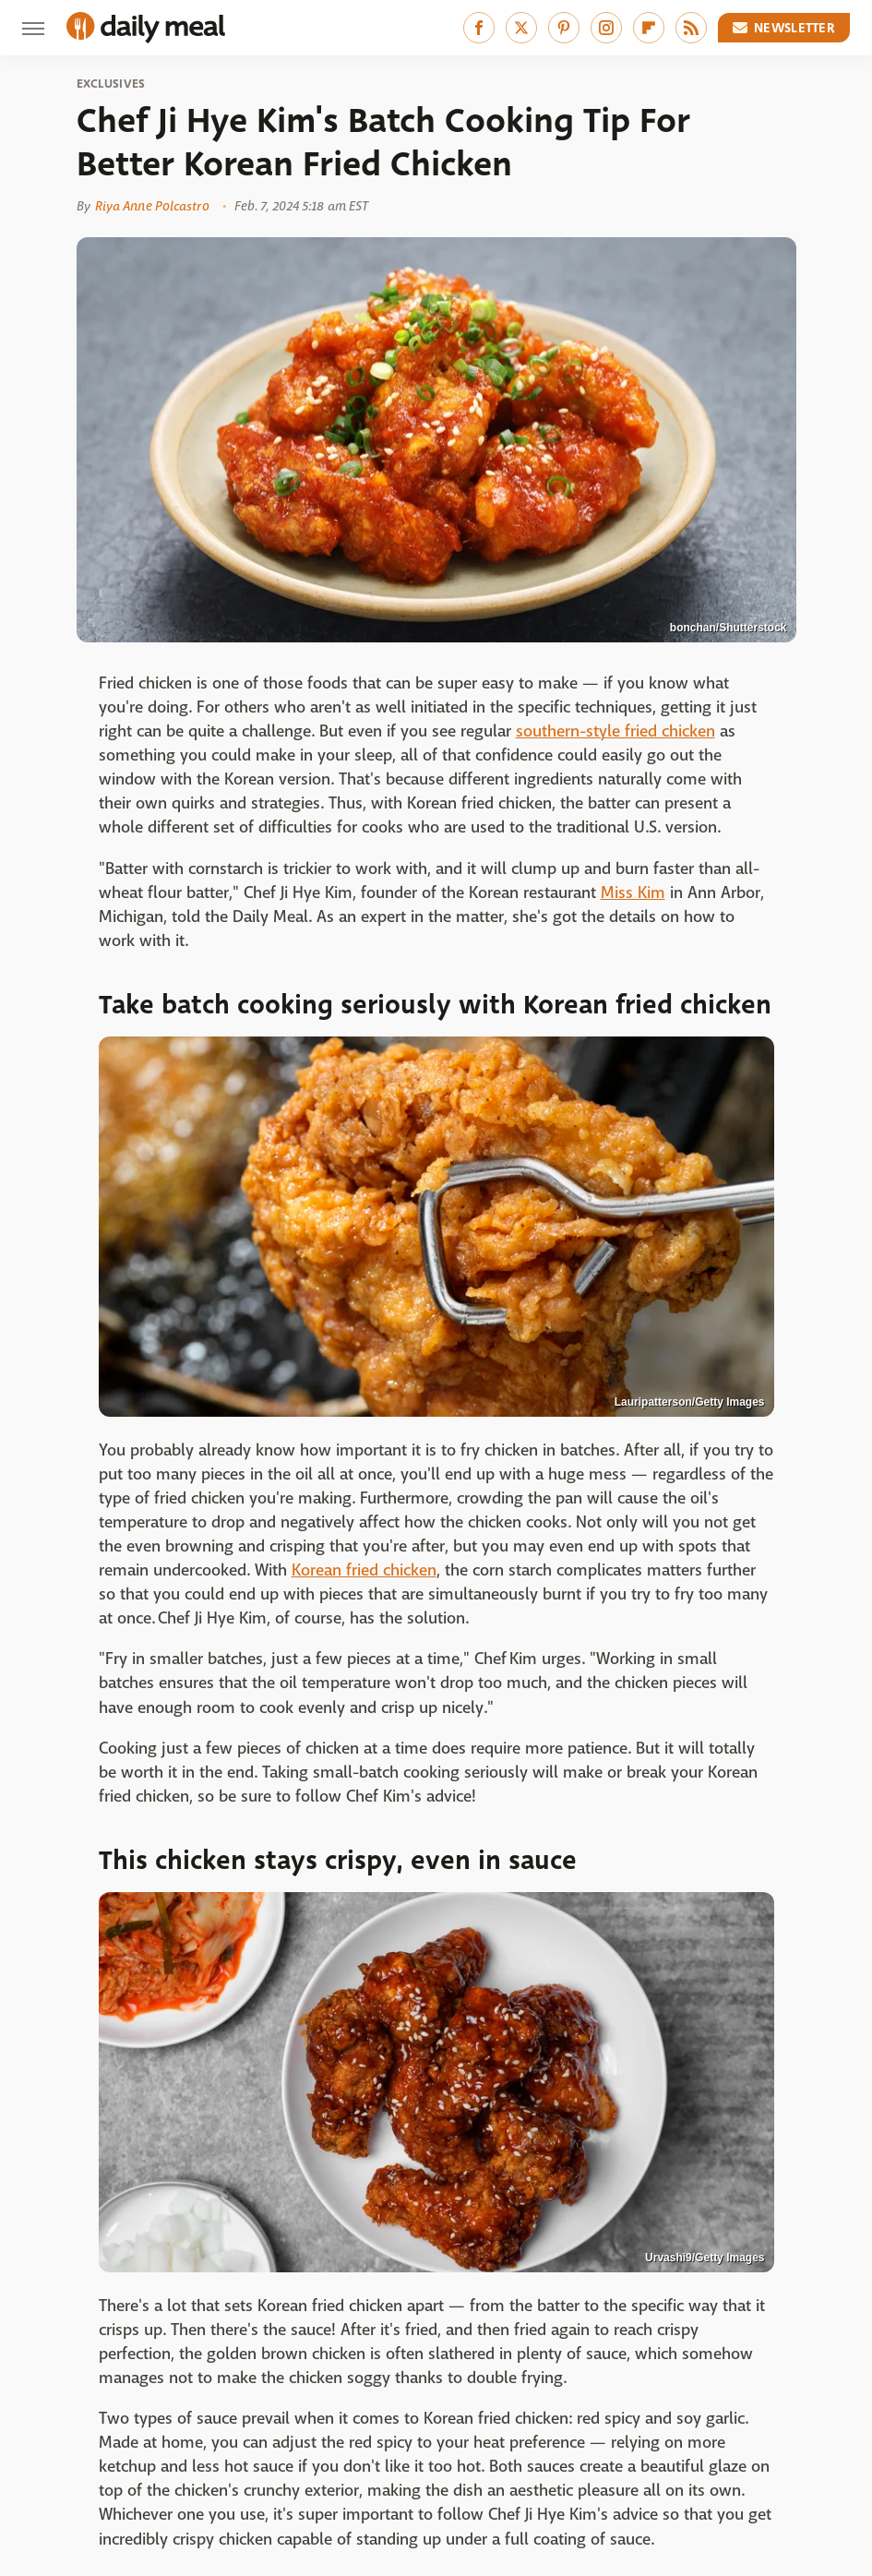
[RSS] (691, 27)
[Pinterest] (563, 27)
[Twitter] (521, 27)
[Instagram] (606, 27)
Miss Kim (633, 893)
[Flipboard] (648, 27)
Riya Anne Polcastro (152, 206)
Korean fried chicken (364, 1570)
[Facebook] (479, 27)
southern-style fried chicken (615, 731)
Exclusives (111, 84)
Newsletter (784, 27)
